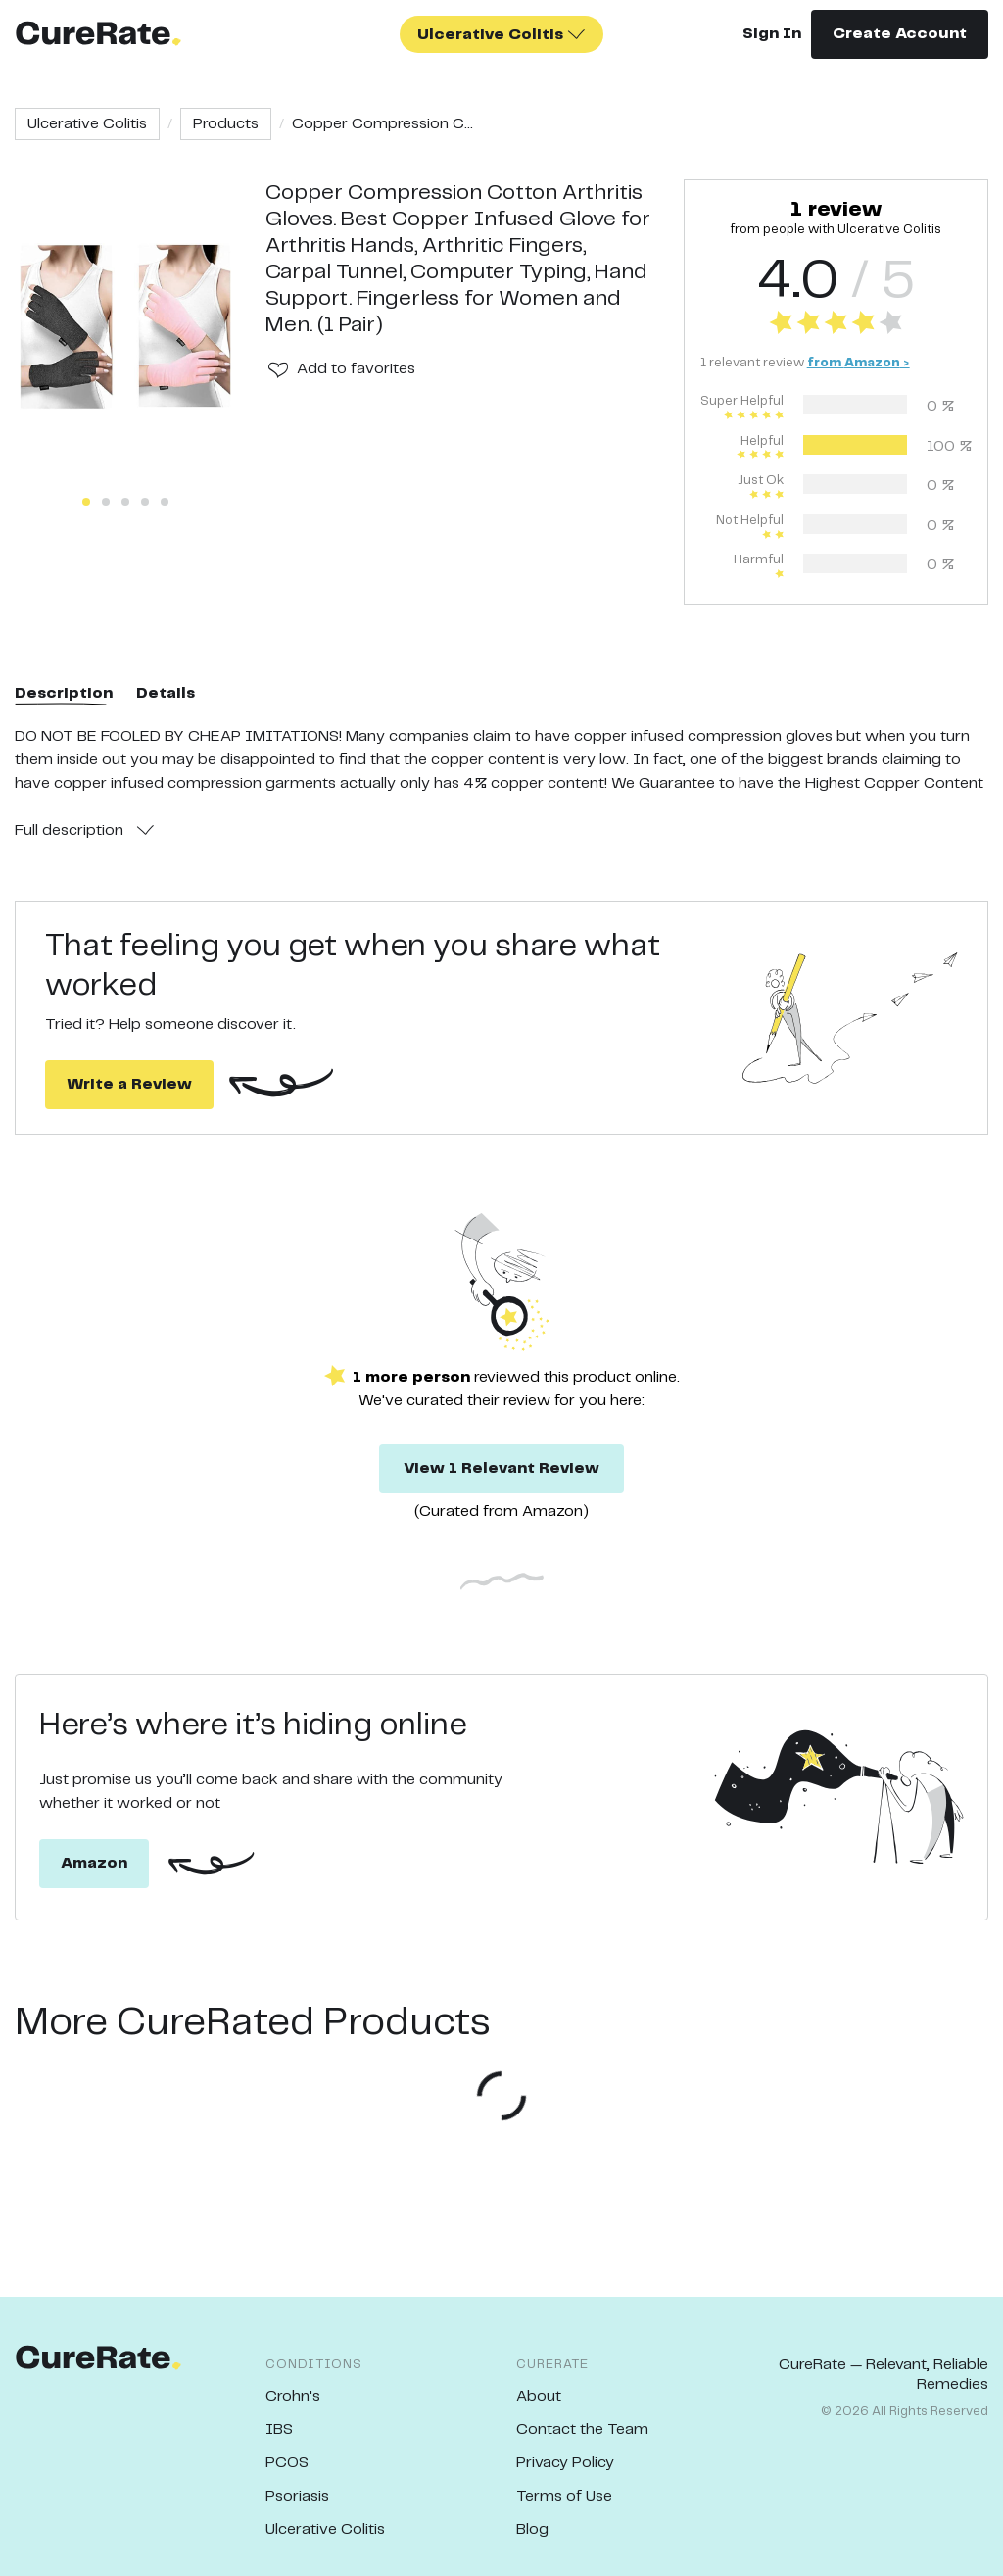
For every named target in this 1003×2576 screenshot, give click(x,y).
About (538, 2396)
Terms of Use (564, 2496)
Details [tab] (165, 693)
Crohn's (292, 2396)
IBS (279, 2429)
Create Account (900, 33)
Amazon (94, 1863)
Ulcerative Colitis (87, 124)
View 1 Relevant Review (501, 1468)
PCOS (287, 2462)
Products (226, 124)
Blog (532, 2529)
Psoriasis (297, 2496)
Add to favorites (356, 369)
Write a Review (129, 1084)
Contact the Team (582, 2429)
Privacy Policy (565, 2462)
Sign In (771, 33)
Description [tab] (64, 693)
